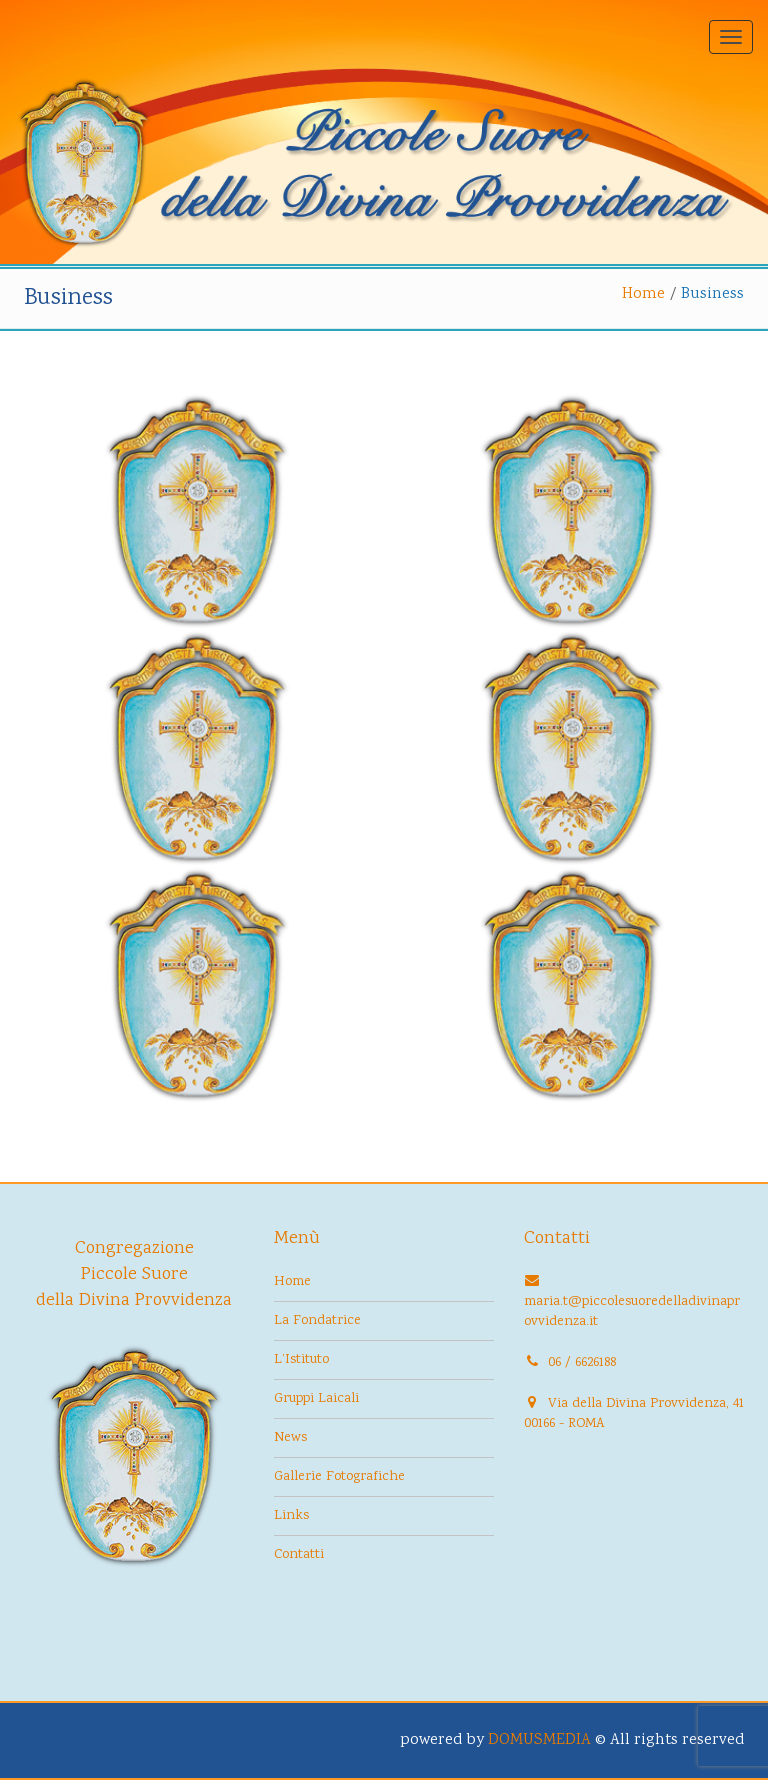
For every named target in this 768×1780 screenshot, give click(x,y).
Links (291, 1516)
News (290, 1438)
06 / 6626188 (582, 1363)
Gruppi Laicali (316, 1399)
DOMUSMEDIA (539, 1740)
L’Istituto (301, 1360)
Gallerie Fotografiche (339, 1477)
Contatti (299, 1555)
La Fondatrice (317, 1321)
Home (643, 294)
